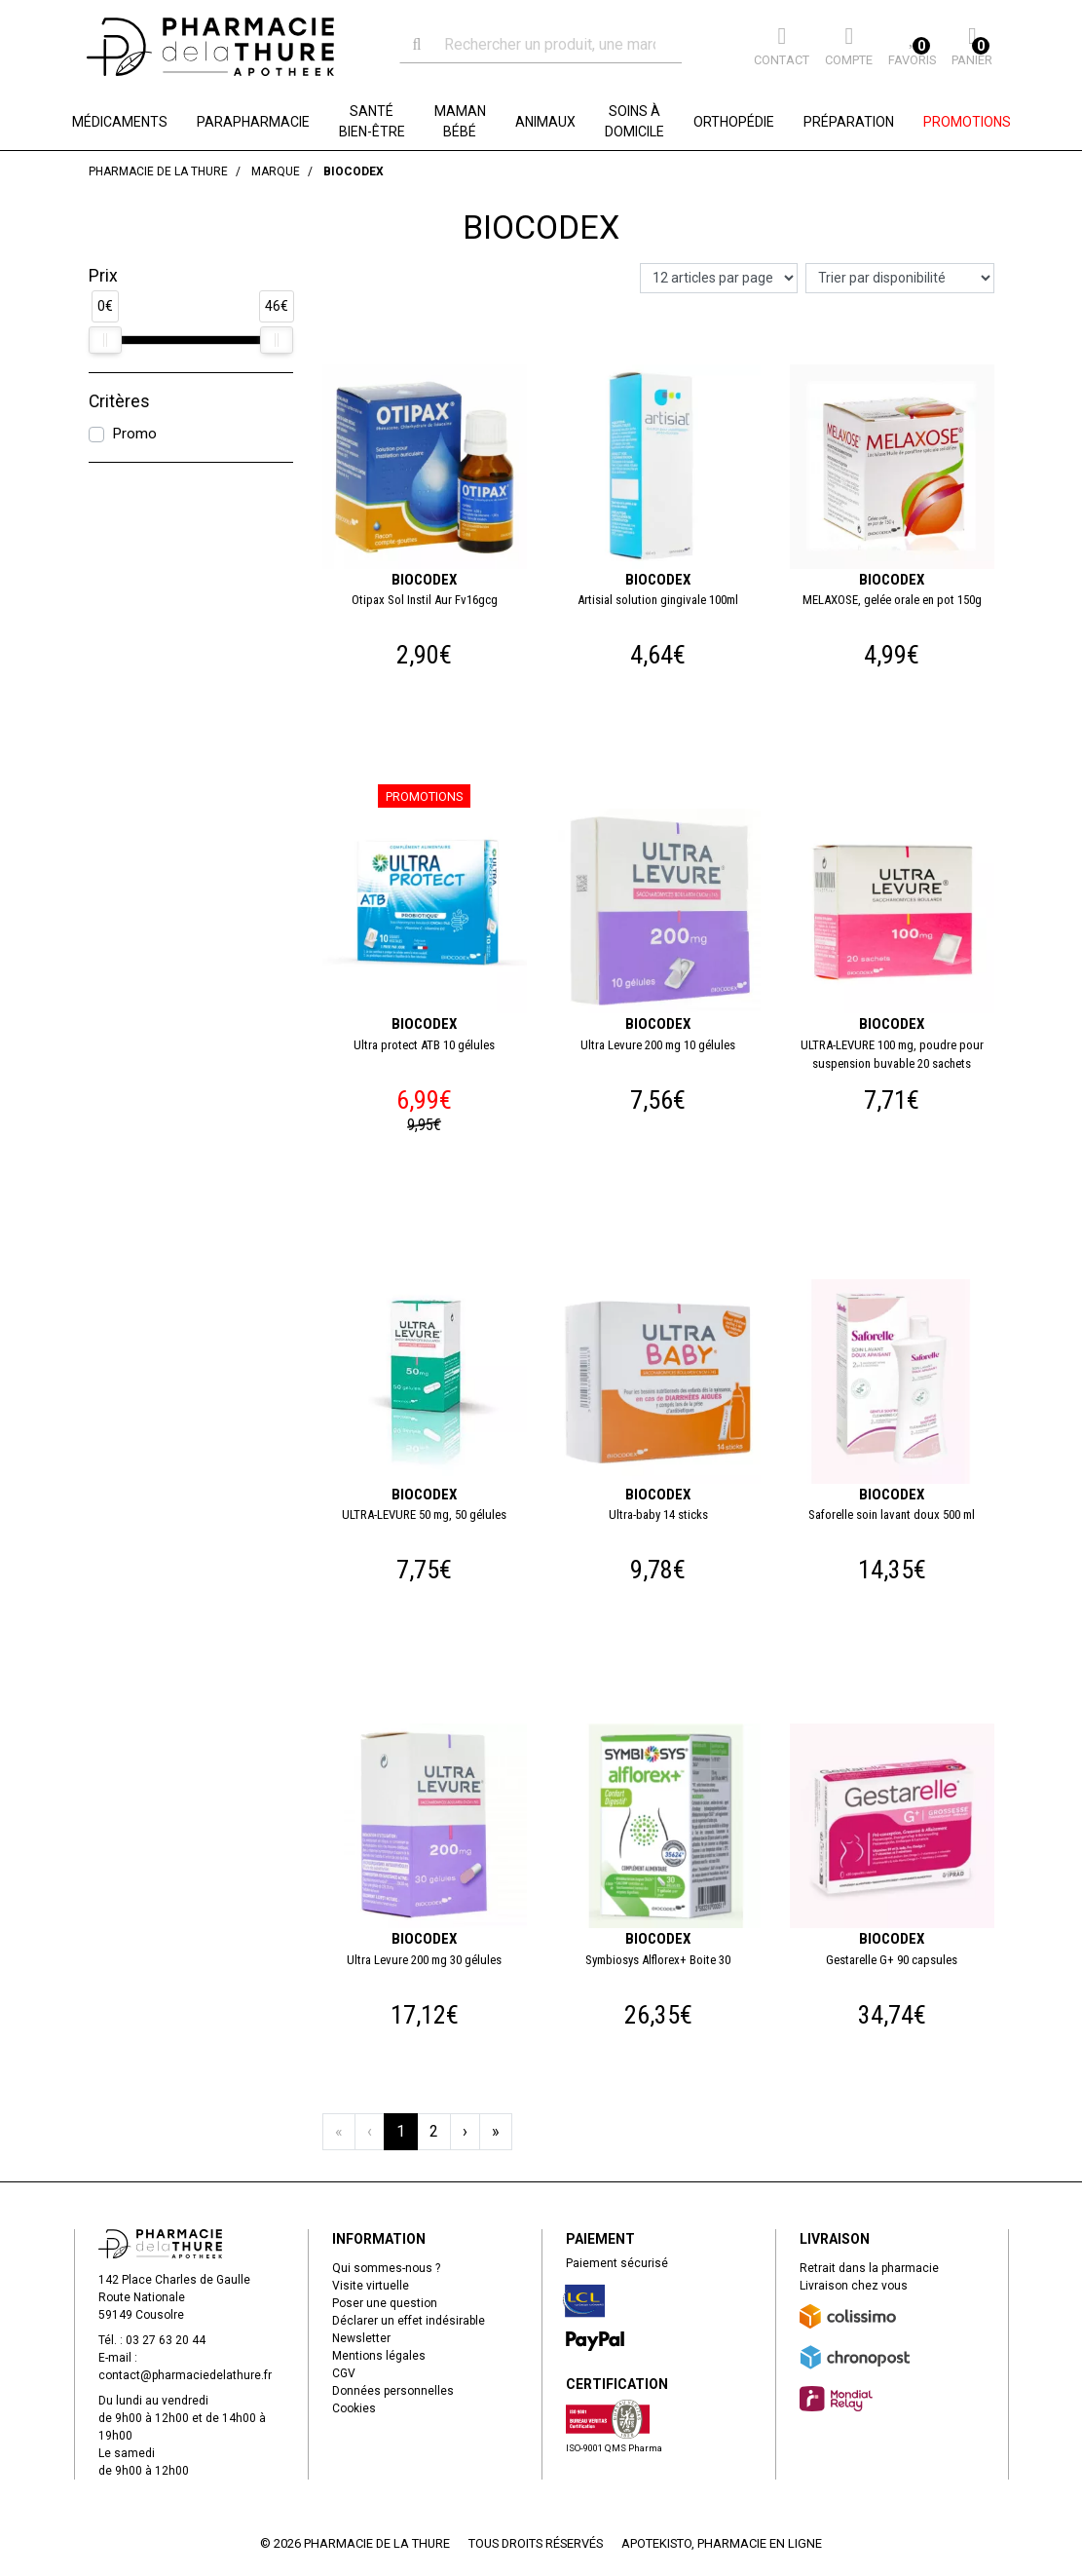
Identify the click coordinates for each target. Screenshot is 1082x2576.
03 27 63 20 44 (165, 2340)
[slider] (105, 340)
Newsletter (361, 2338)
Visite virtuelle (370, 2285)
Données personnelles (393, 2391)
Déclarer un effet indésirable (408, 2321)
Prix (103, 275)
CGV (343, 2373)
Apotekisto (721, 2543)
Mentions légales (379, 2356)
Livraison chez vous (854, 2285)
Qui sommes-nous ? (386, 2268)
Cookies (354, 2408)
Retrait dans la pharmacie (869, 2268)
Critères (119, 401)
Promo (134, 433)
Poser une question (384, 2303)
